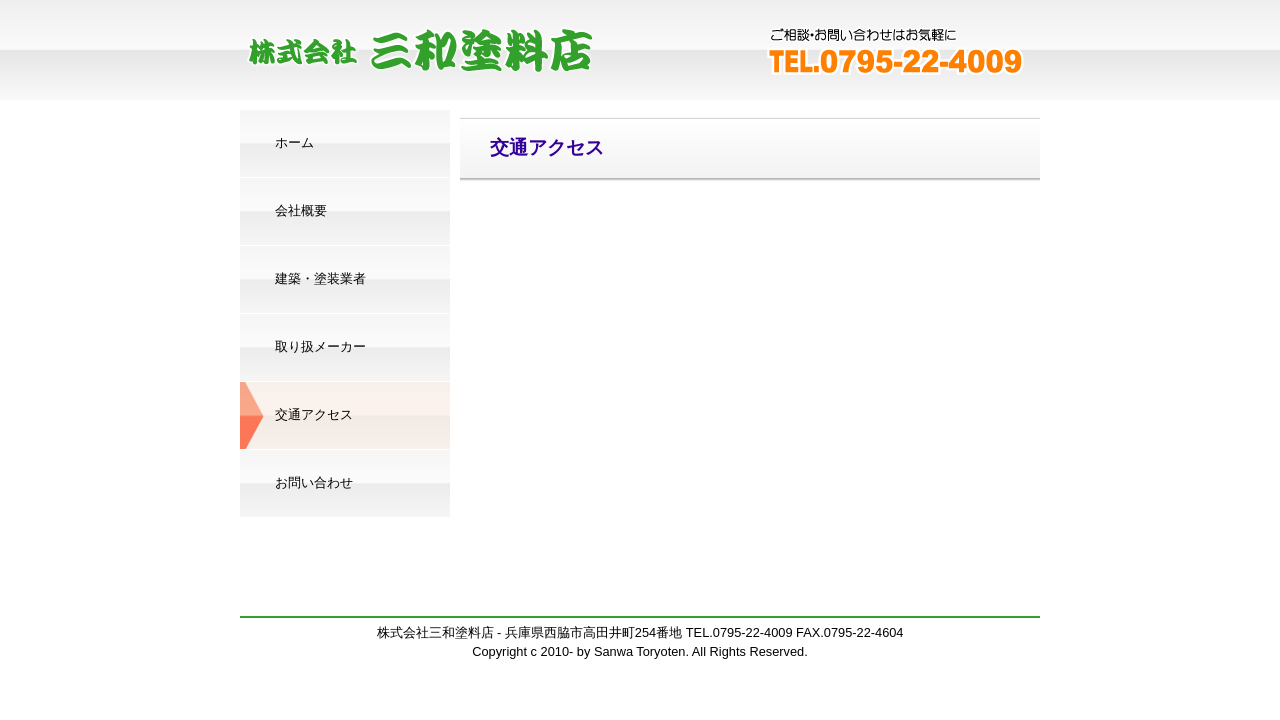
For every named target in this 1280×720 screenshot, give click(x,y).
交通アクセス (314, 414)
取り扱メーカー (320, 346)
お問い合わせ (314, 482)
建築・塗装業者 (320, 278)
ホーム (294, 142)
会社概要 (301, 210)
